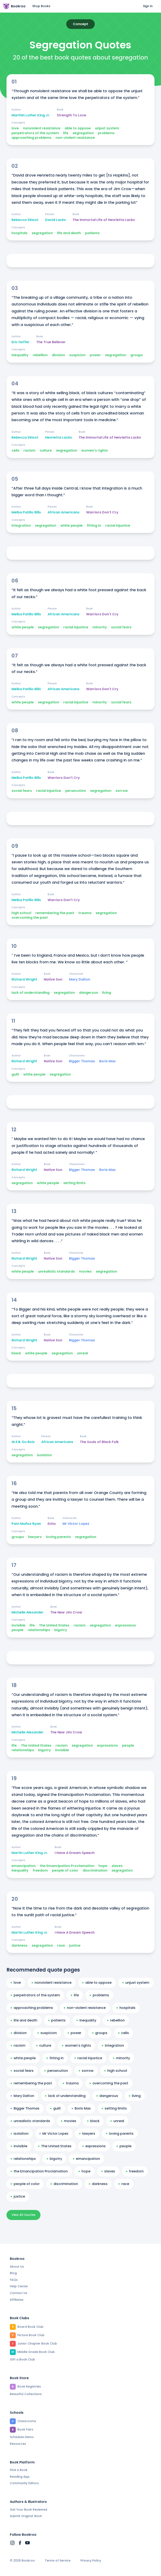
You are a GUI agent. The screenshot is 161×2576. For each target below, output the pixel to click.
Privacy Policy (90, 2561)
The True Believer (51, 342)
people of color (65, 1870)
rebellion (40, 355)
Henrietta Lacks (58, 437)
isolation (44, 1455)
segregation (83, 133)
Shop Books (41, 6)
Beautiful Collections (26, 2394)
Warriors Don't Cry (102, 512)
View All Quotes (23, 2215)
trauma (84, 913)
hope (103, 1866)
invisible (18, 1625)
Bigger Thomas (82, 1061)
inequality (20, 355)
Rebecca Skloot (25, 220)
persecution (75, 791)
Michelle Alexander (28, 1612)
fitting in (94, 525)
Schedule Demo (22, 2437)
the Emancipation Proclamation (67, 1866)
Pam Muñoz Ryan (26, 1523)
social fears (121, 627)
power (95, 355)
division (58, 355)
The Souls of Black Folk (99, 1442)
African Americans (63, 512)
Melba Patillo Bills (26, 512)
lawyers (35, 1537)
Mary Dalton (79, 979)
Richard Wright (24, 979)
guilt (15, 1074)
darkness (19, 1945)
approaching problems (31, 137)
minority (99, 627)
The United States (54, 1625)
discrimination (95, 1870)
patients (92, 233)
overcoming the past (30, 917)
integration (21, 525)
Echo (52, 1523)
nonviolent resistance (41, 128)
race (61, 1945)
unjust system (107, 128)
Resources (18, 2444)
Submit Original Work (26, 2516)
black (16, 1353)
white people (71, 525)
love (15, 128)
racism (29, 450)
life (65, 133)
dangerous (88, 992)
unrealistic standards (56, 1271)
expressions (125, 1625)
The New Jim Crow (66, 1612)
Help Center (19, 2286)
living (106, 992)
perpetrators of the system (35, 133)
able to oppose (78, 128)
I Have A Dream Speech (75, 1853)
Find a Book (18, 2470)
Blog (13, 2273)
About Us (17, 2266)
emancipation (24, 1866)
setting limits (74, 1183)
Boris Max (107, 1061)
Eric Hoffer (21, 342)
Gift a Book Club (22, 2359)
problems (106, 133)
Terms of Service (57, 2561)
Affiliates (16, 2300)
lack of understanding (30, 992)
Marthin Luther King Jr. (31, 115)
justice (74, 1945)
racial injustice (117, 525)
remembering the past (54, 913)
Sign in (148, 6)
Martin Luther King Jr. (30, 1853)
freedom (40, 1870)
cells (15, 450)
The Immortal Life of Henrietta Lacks (104, 220)
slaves (117, 1866)
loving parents (58, 1537)
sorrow (122, 791)
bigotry (60, 1630)
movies (85, 1271)
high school (21, 913)
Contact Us (18, 2293)
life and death (69, 233)
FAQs (14, 2280)
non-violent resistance (75, 137)
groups (136, 355)
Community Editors (24, 2483)
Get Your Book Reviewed (28, 2509)
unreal (82, 1353)
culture (46, 450)
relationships (39, 1630)
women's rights (94, 450)
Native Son (53, 979)
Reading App (20, 2477)
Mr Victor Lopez (75, 1523)
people (17, 1630)
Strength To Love (71, 115)
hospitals (19, 233)
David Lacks (55, 220)
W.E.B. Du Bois (23, 1442)
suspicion (77, 355)
